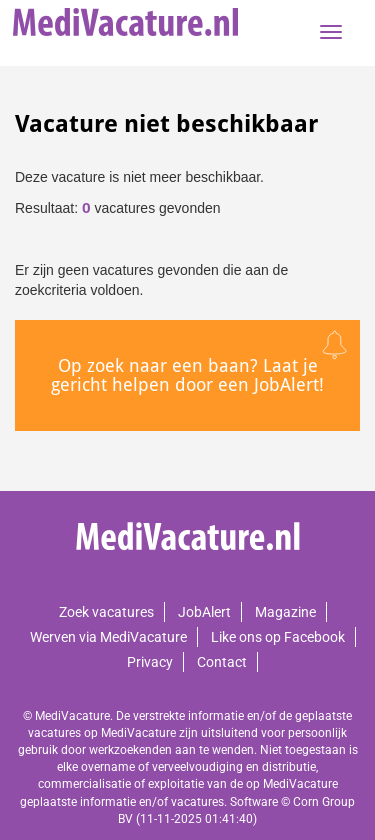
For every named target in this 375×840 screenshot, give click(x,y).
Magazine (285, 612)
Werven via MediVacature (108, 637)
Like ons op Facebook (278, 637)
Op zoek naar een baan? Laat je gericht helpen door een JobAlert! (187, 375)
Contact (222, 662)
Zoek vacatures (106, 612)
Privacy (150, 662)
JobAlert (204, 612)
